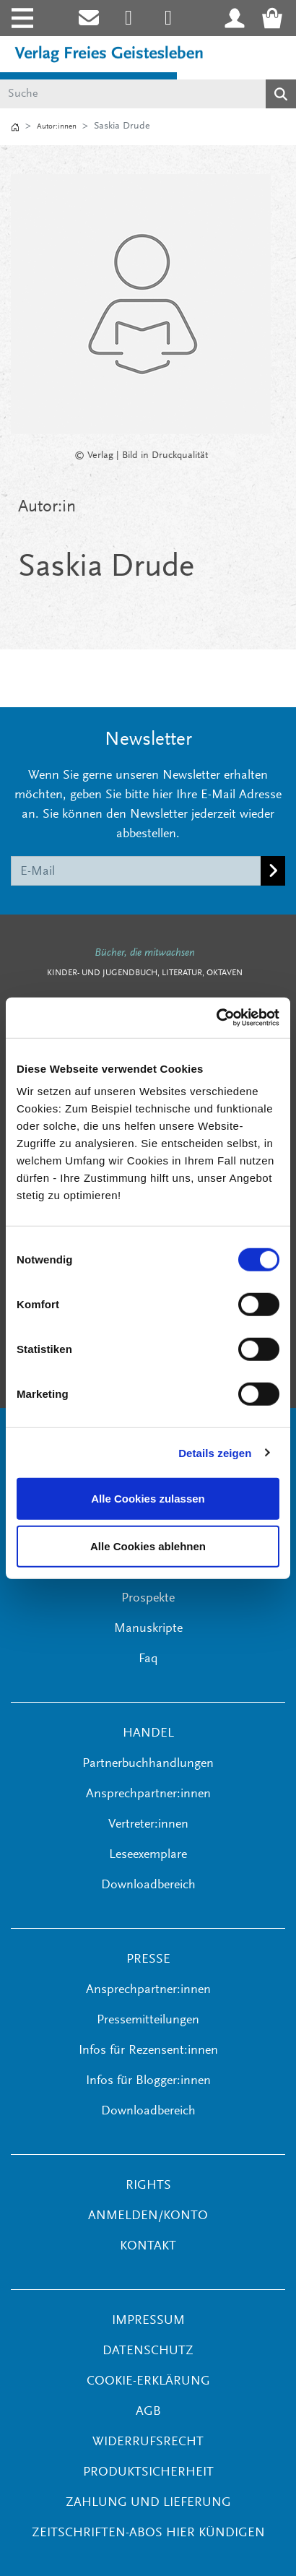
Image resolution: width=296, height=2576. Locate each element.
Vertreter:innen (148, 1824)
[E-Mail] (136, 870)
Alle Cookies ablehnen (148, 1545)
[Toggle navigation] (20, 18)
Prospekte (148, 1598)
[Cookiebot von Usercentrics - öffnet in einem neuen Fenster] (216, 1017)
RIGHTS (148, 2185)
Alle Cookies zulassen (148, 1498)
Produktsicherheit (148, 2472)
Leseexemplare (148, 1855)
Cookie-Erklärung (148, 2381)
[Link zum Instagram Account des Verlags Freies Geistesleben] (129, 18)
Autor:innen (57, 127)
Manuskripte (148, 1628)
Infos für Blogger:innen (148, 2081)
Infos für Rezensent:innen (148, 2050)
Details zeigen (214, 1452)
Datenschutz (148, 2351)
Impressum (148, 2321)
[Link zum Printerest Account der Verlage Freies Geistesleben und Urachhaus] (168, 18)
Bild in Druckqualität (165, 456)
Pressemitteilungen (148, 2020)
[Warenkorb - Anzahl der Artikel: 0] (276, 18)
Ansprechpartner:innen (148, 1794)
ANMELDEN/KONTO (148, 2216)
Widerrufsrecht (148, 2442)
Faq (148, 1659)
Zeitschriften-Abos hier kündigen (148, 2533)
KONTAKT (148, 2246)
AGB (148, 2412)
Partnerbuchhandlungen (148, 1764)
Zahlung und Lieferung (148, 2503)
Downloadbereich (148, 1885)
